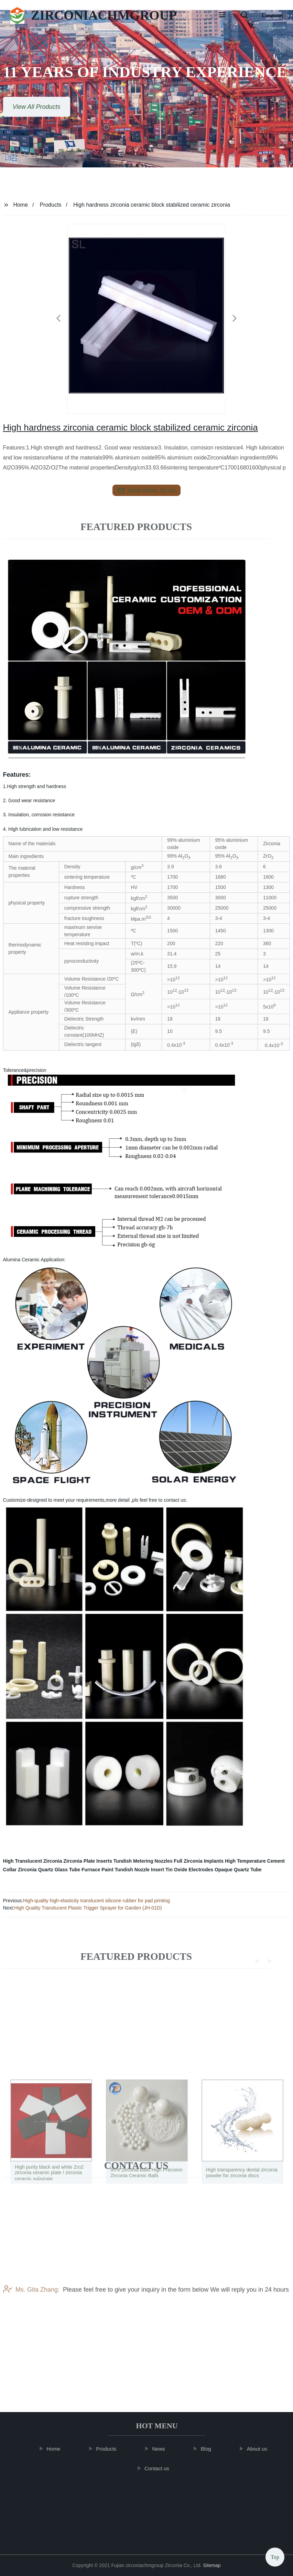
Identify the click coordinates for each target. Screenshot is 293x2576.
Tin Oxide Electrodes (189, 1869)
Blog (209, 2449)
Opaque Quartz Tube (238, 1869)
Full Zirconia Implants (199, 1861)
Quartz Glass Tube (59, 1869)
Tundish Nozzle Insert (139, 1869)
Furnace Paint (97, 1869)
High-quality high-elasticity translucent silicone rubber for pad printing (96, 1900)
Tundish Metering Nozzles (143, 1861)
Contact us (160, 2468)
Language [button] (272, 15)
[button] (222, 15)
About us (260, 2449)
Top (275, 2555)
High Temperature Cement (255, 1861)
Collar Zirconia (20, 1869)
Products (50, 205)
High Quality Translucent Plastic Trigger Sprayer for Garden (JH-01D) (88, 1908)
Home (20, 205)
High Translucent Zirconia (32, 1861)
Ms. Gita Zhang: (31, 2320)
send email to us (146, 490)
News (162, 2449)
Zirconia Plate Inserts (87, 1861)
